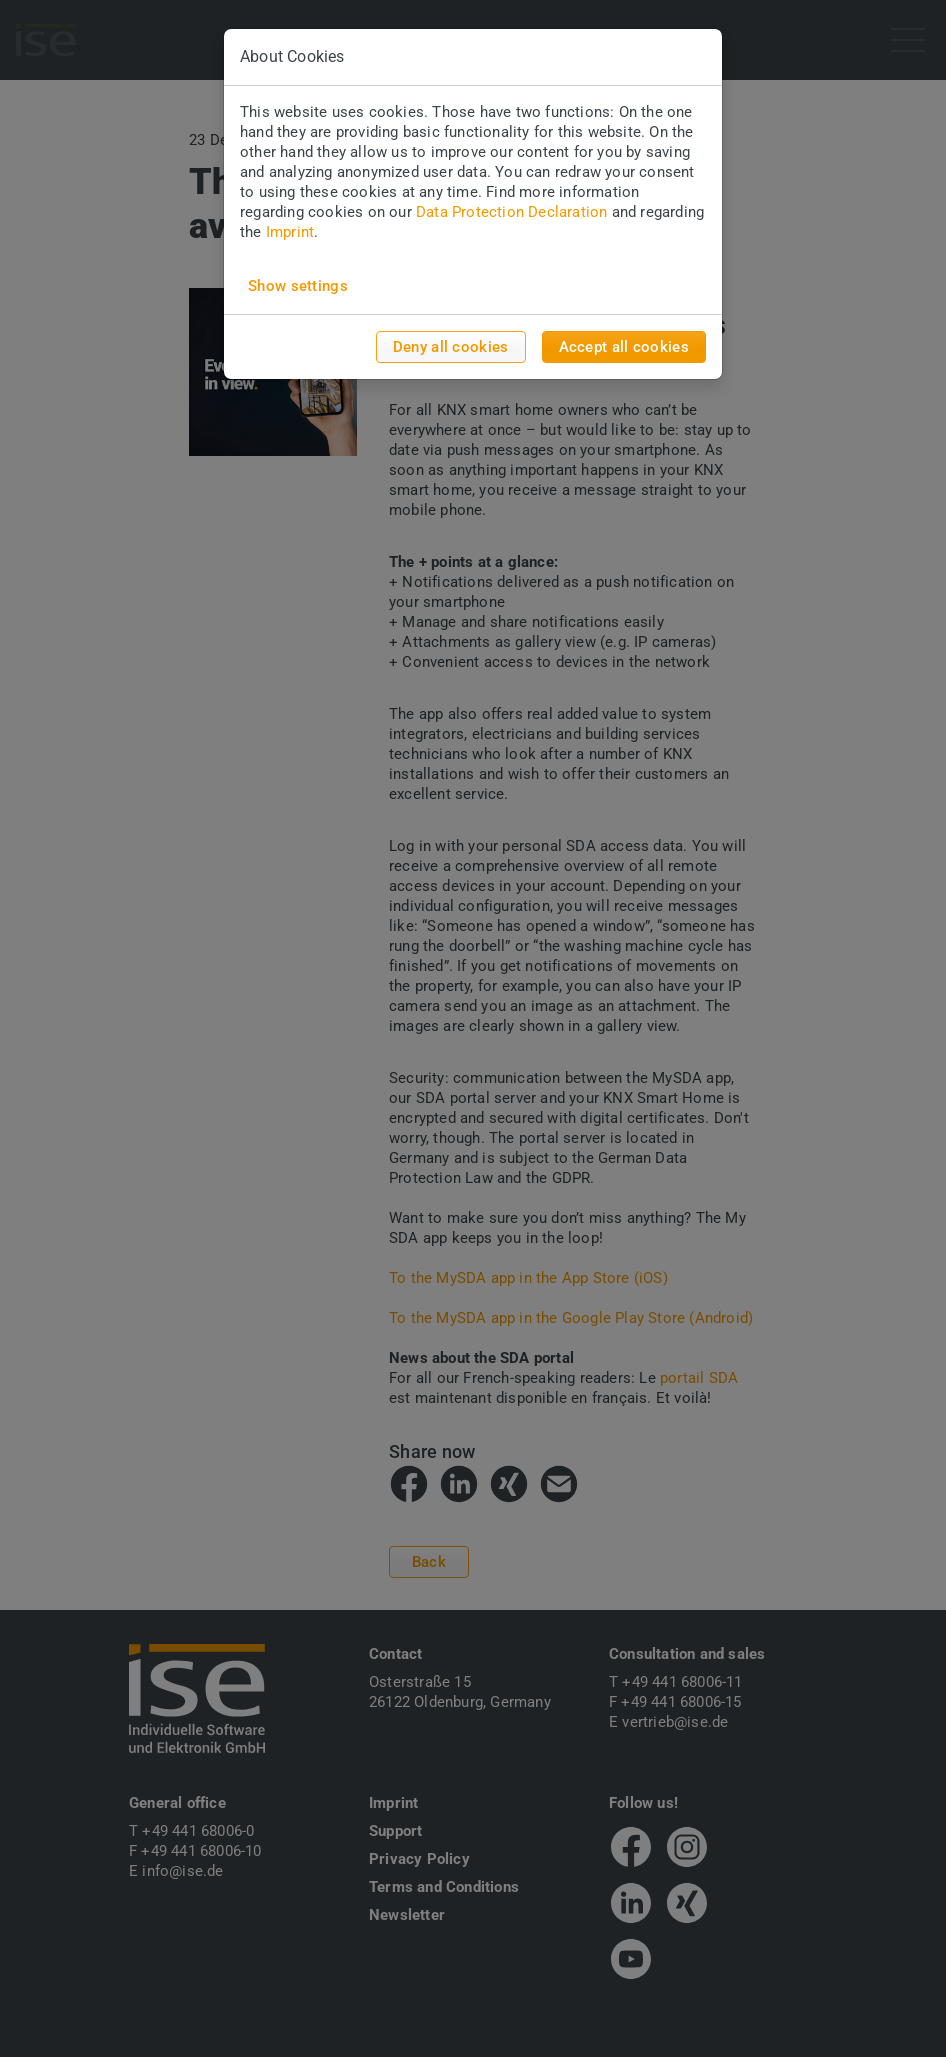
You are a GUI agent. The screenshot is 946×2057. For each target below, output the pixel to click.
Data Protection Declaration (511, 212)
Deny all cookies (451, 347)
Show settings (298, 286)
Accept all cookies (624, 347)
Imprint (290, 232)
